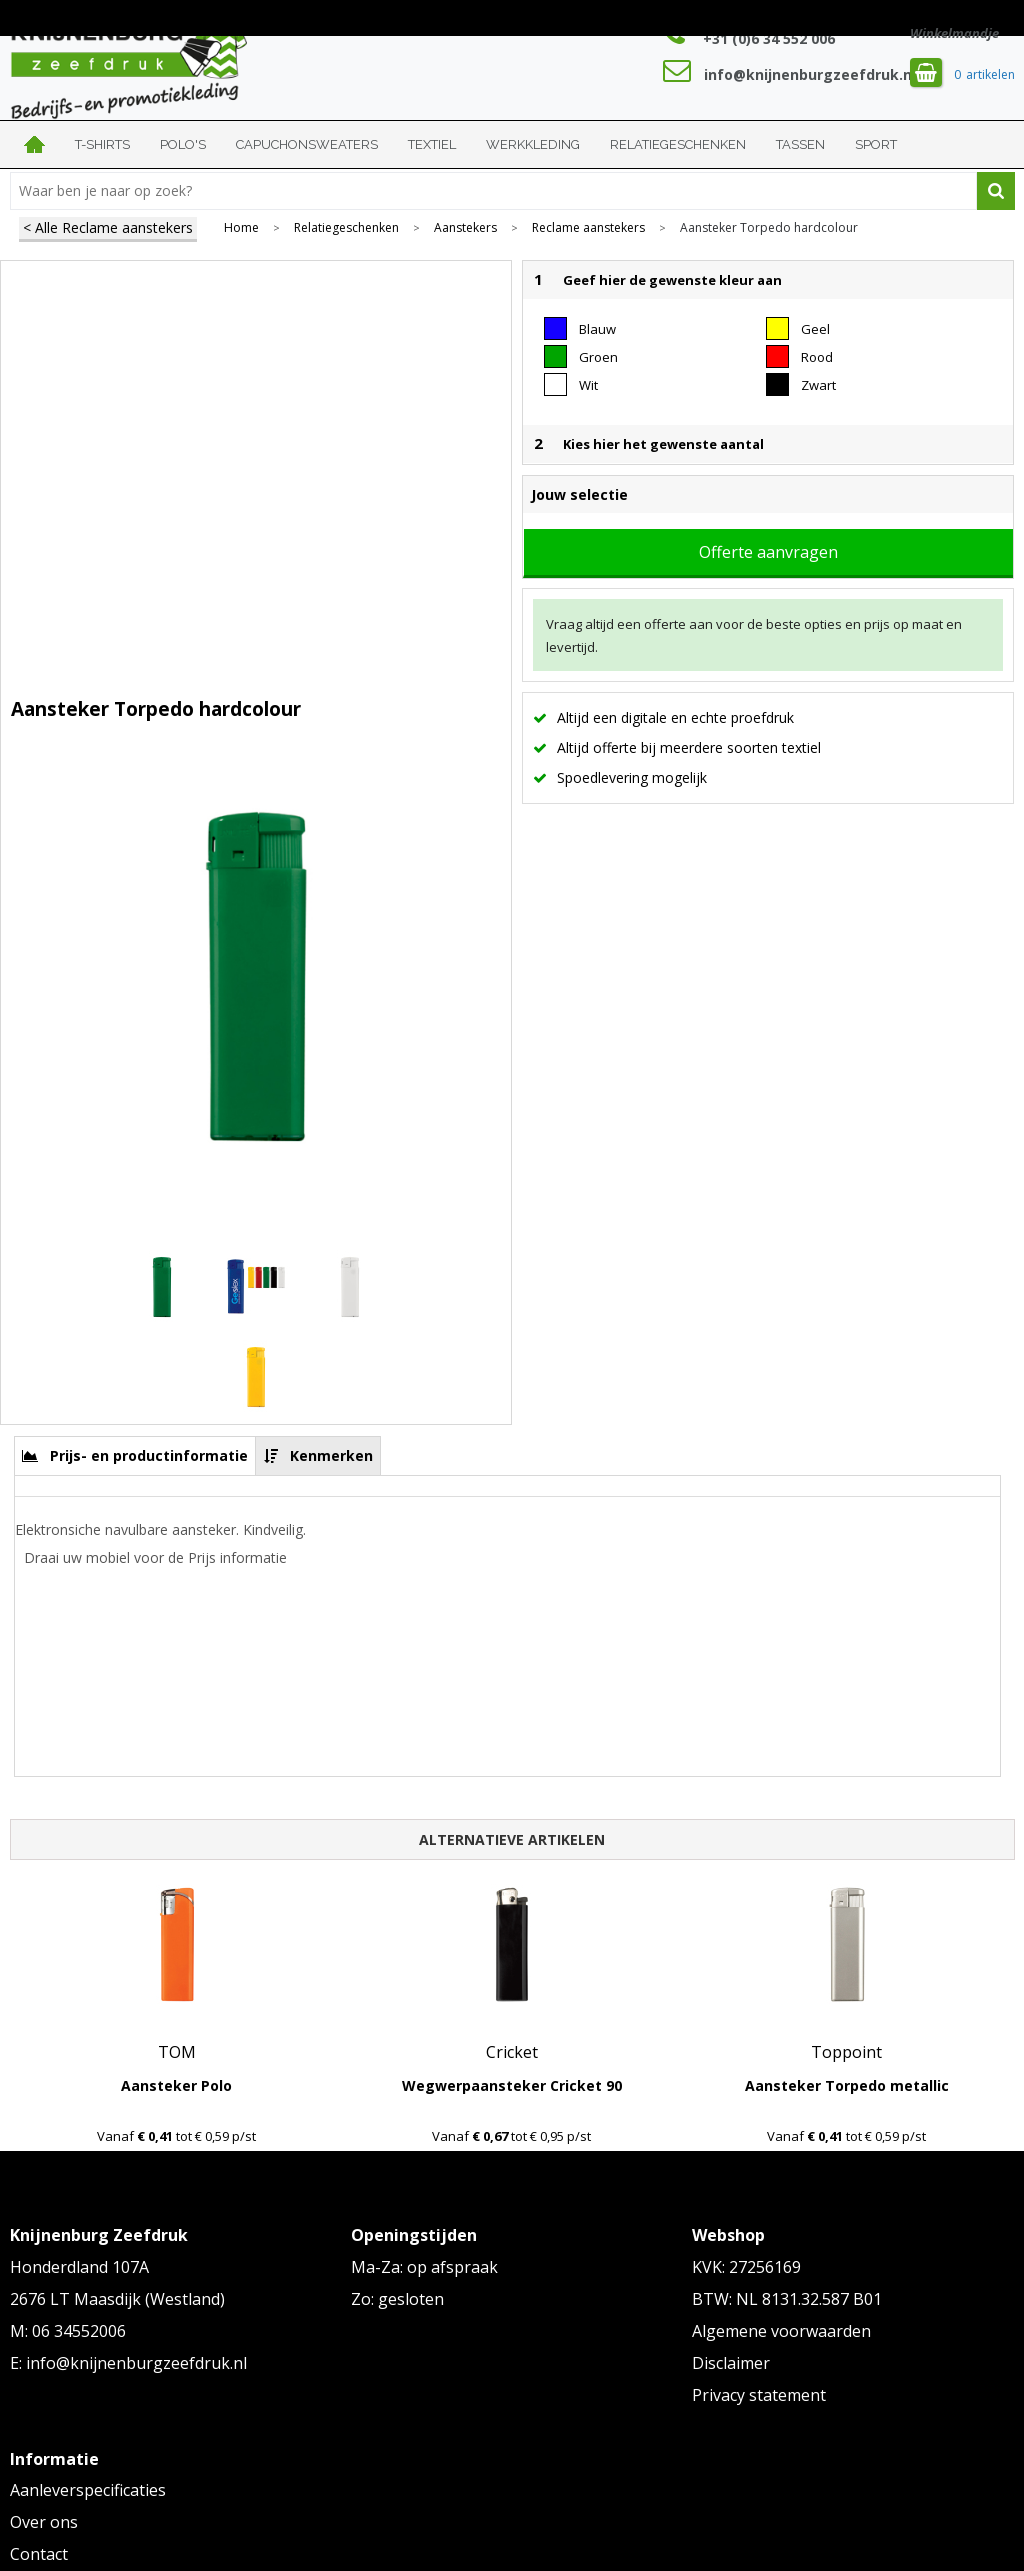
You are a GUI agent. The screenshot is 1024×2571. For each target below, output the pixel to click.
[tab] (135, 1455)
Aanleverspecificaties (88, 2490)
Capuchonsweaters (307, 144)
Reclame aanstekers (588, 228)
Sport (876, 144)
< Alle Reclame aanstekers (108, 227)
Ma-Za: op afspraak (424, 2267)
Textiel (432, 144)
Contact (39, 2554)
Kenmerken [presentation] (331, 1455)
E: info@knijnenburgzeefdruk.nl (128, 2363)
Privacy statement (759, 2395)
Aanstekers (465, 228)
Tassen (800, 144)
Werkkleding (533, 144)
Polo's (183, 144)
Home (35, 144)
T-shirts (102, 144)
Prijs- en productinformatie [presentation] (149, 1455)
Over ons (44, 2522)
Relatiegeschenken (678, 144)
